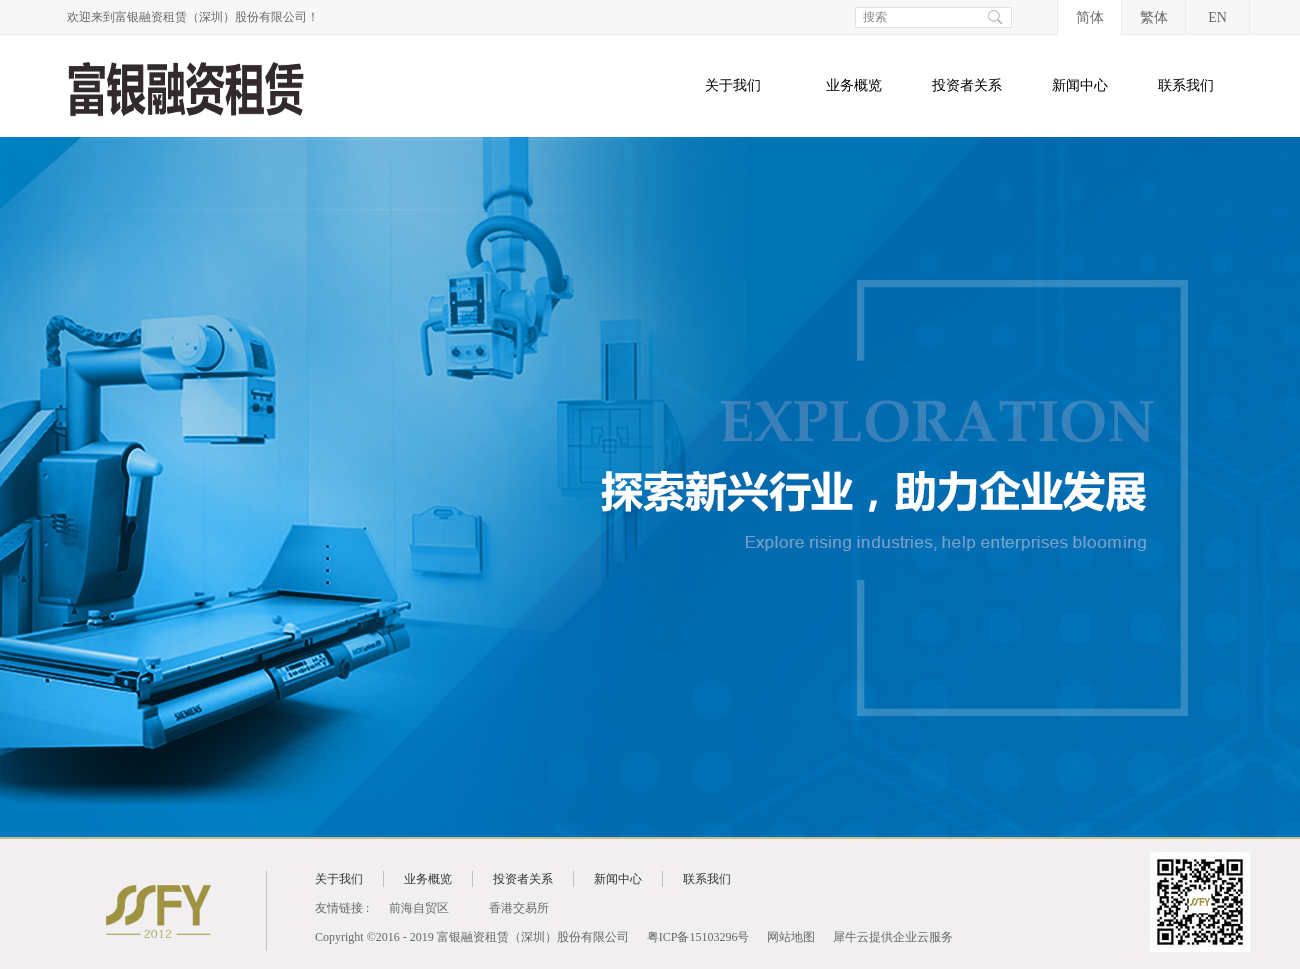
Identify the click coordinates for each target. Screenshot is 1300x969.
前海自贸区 (419, 908)
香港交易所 (519, 908)
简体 (1090, 17)
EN (1217, 17)
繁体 (1154, 17)
